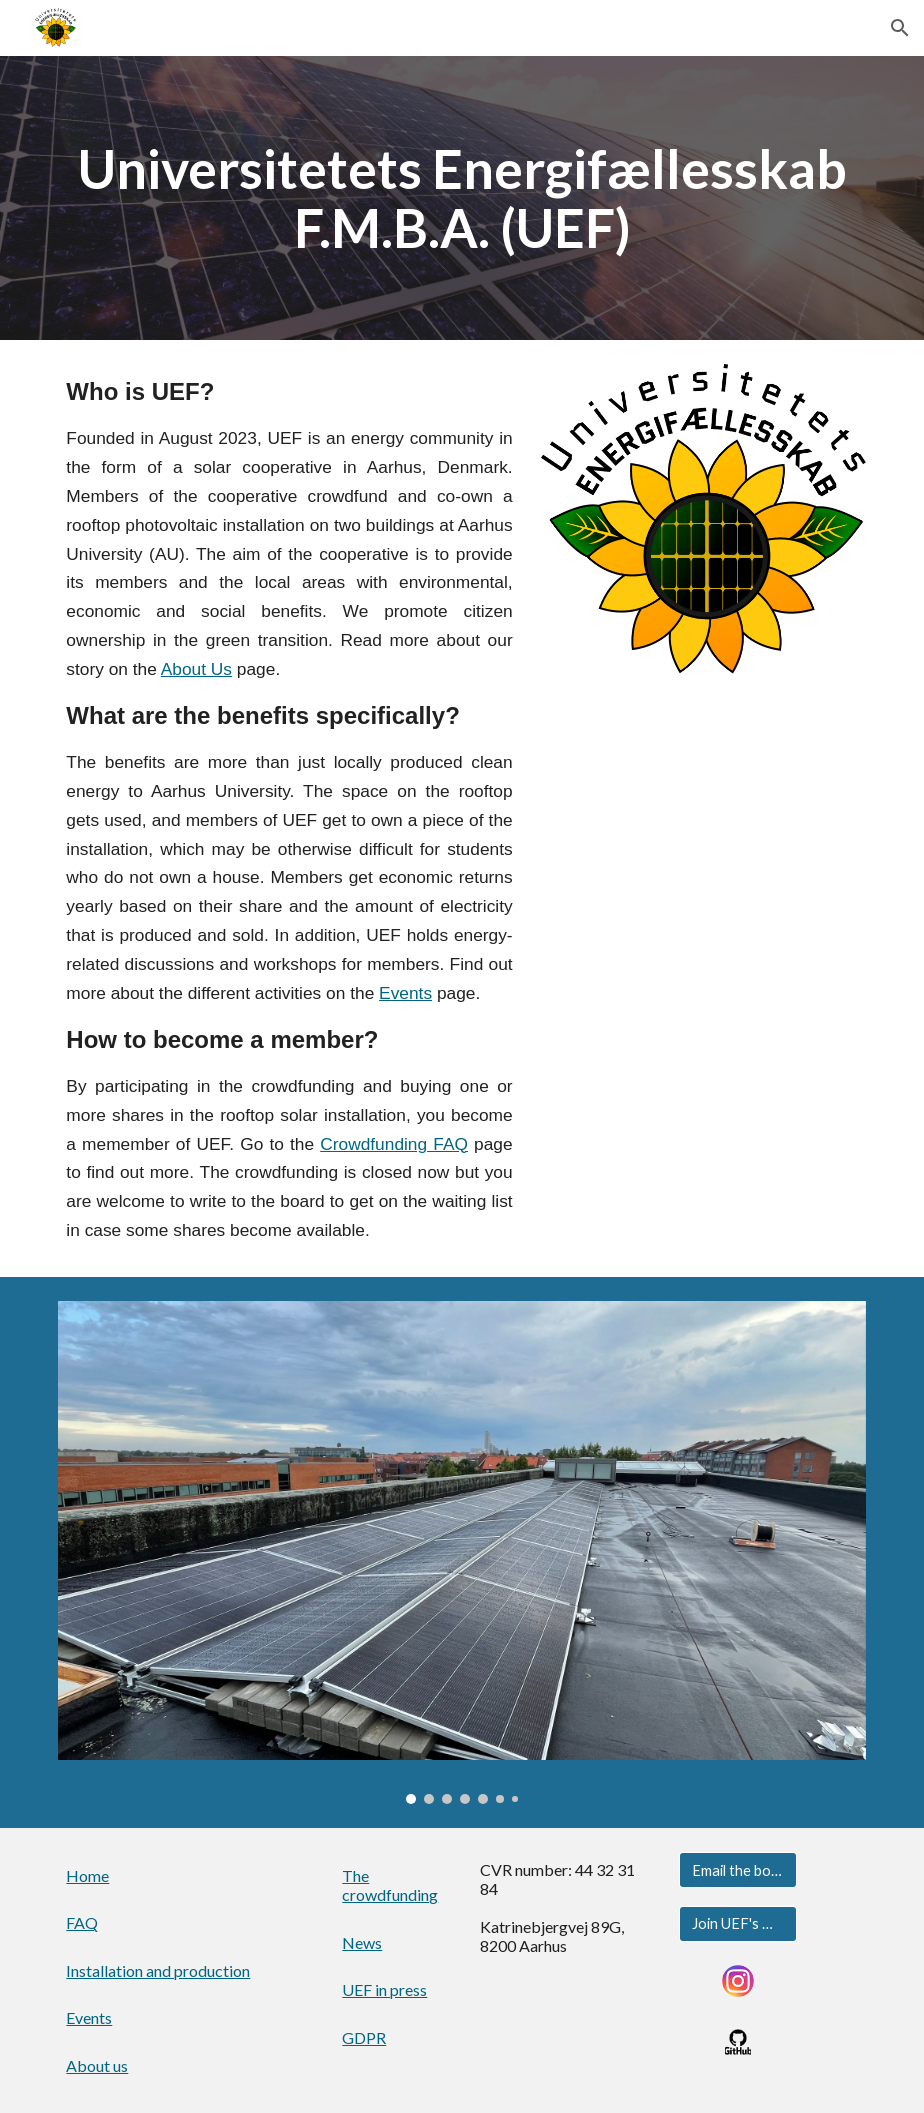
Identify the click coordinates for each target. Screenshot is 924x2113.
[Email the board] (737, 1870)
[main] (461, 197)
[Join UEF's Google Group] (737, 1923)
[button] (900, 28)
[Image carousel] (461, 1552)
